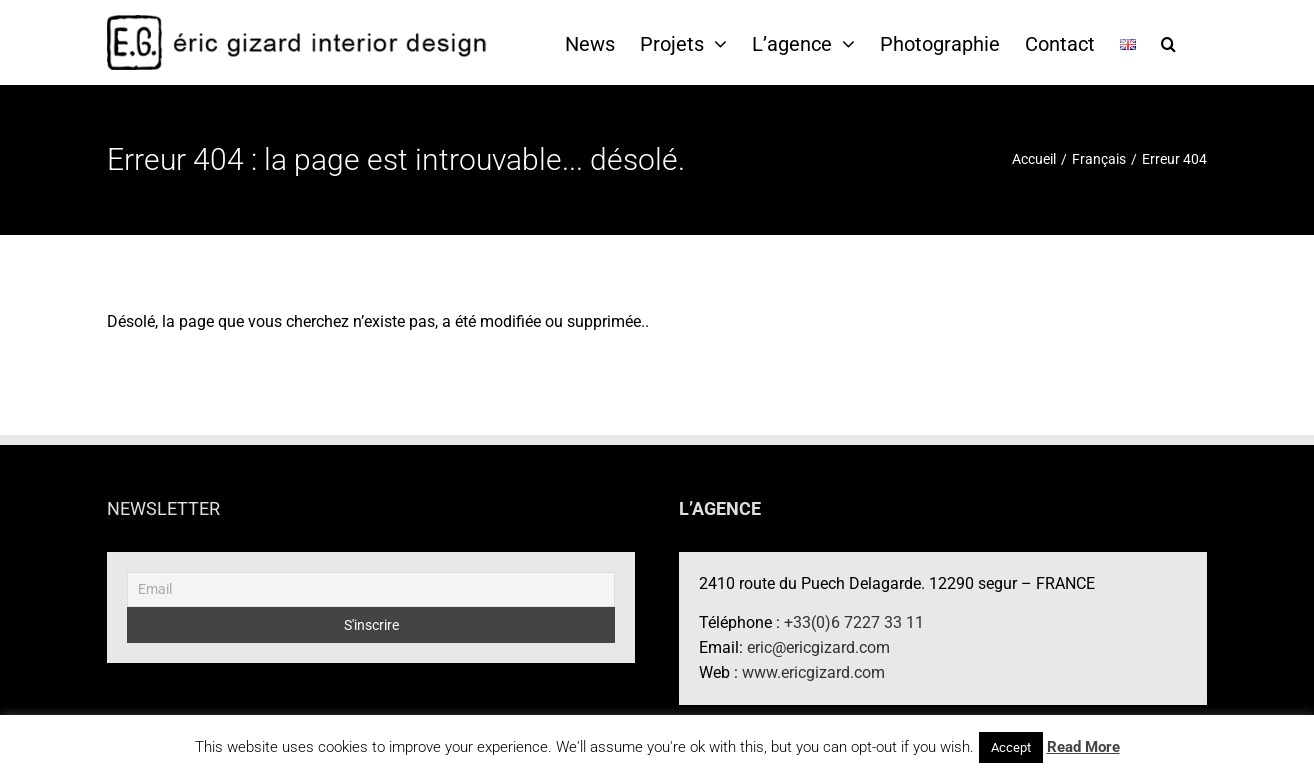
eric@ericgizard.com (818, 647)
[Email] (371, 589)
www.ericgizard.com (813, 672)
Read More (1083, 747)
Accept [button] (1011, 747)
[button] (1168, 43)
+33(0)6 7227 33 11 (854, 622)
